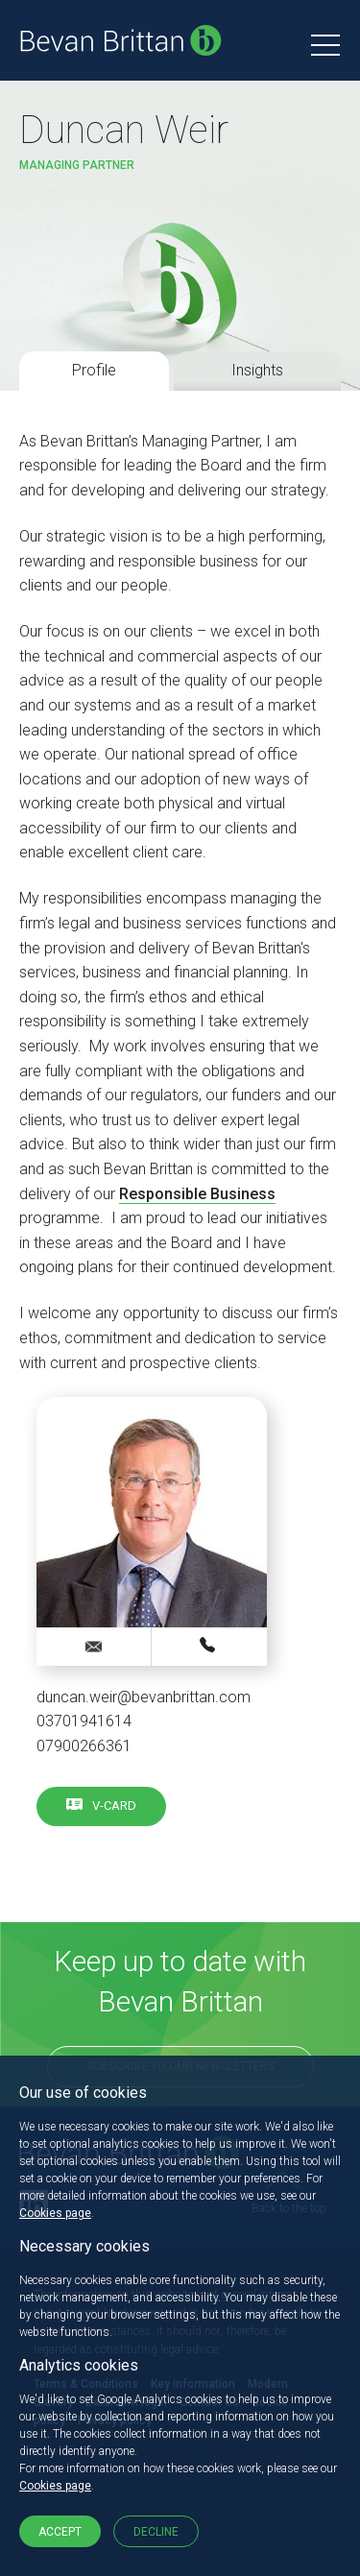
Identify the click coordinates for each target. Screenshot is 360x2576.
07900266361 (84, 1746)
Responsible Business (197, 1194)
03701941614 (84, 1721)
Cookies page (55, 2213)
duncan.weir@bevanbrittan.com (143, 1697)
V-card (114, 1805)
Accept (60, 2532)
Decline (156, 2532)
